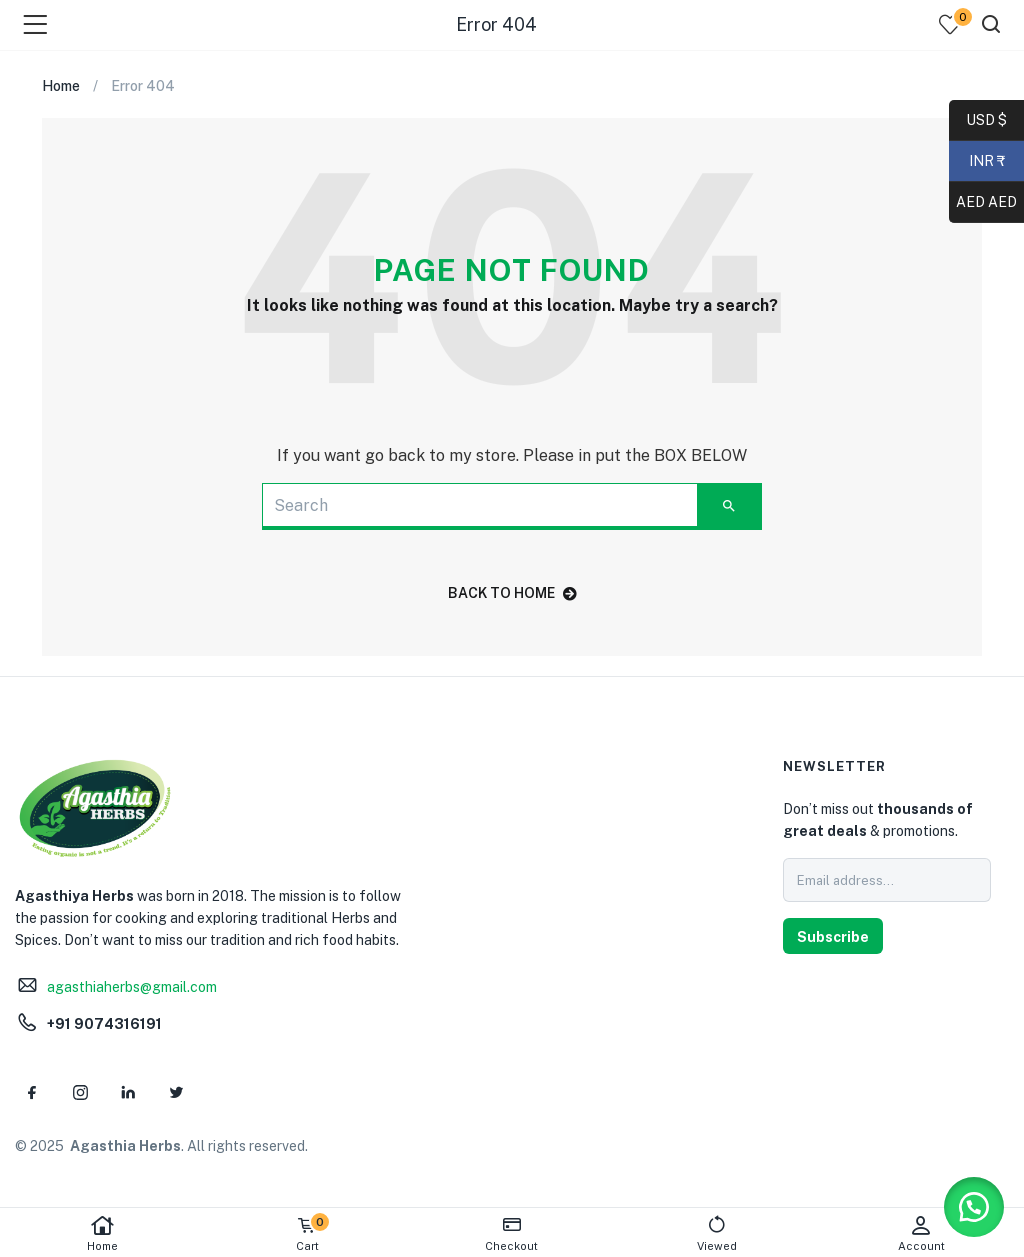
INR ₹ (977, 162)
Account (921, 1233)
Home (102, 1233)
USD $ (986, 121)
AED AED (983, 203)
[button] (974, 1207)
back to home (512, 593)
